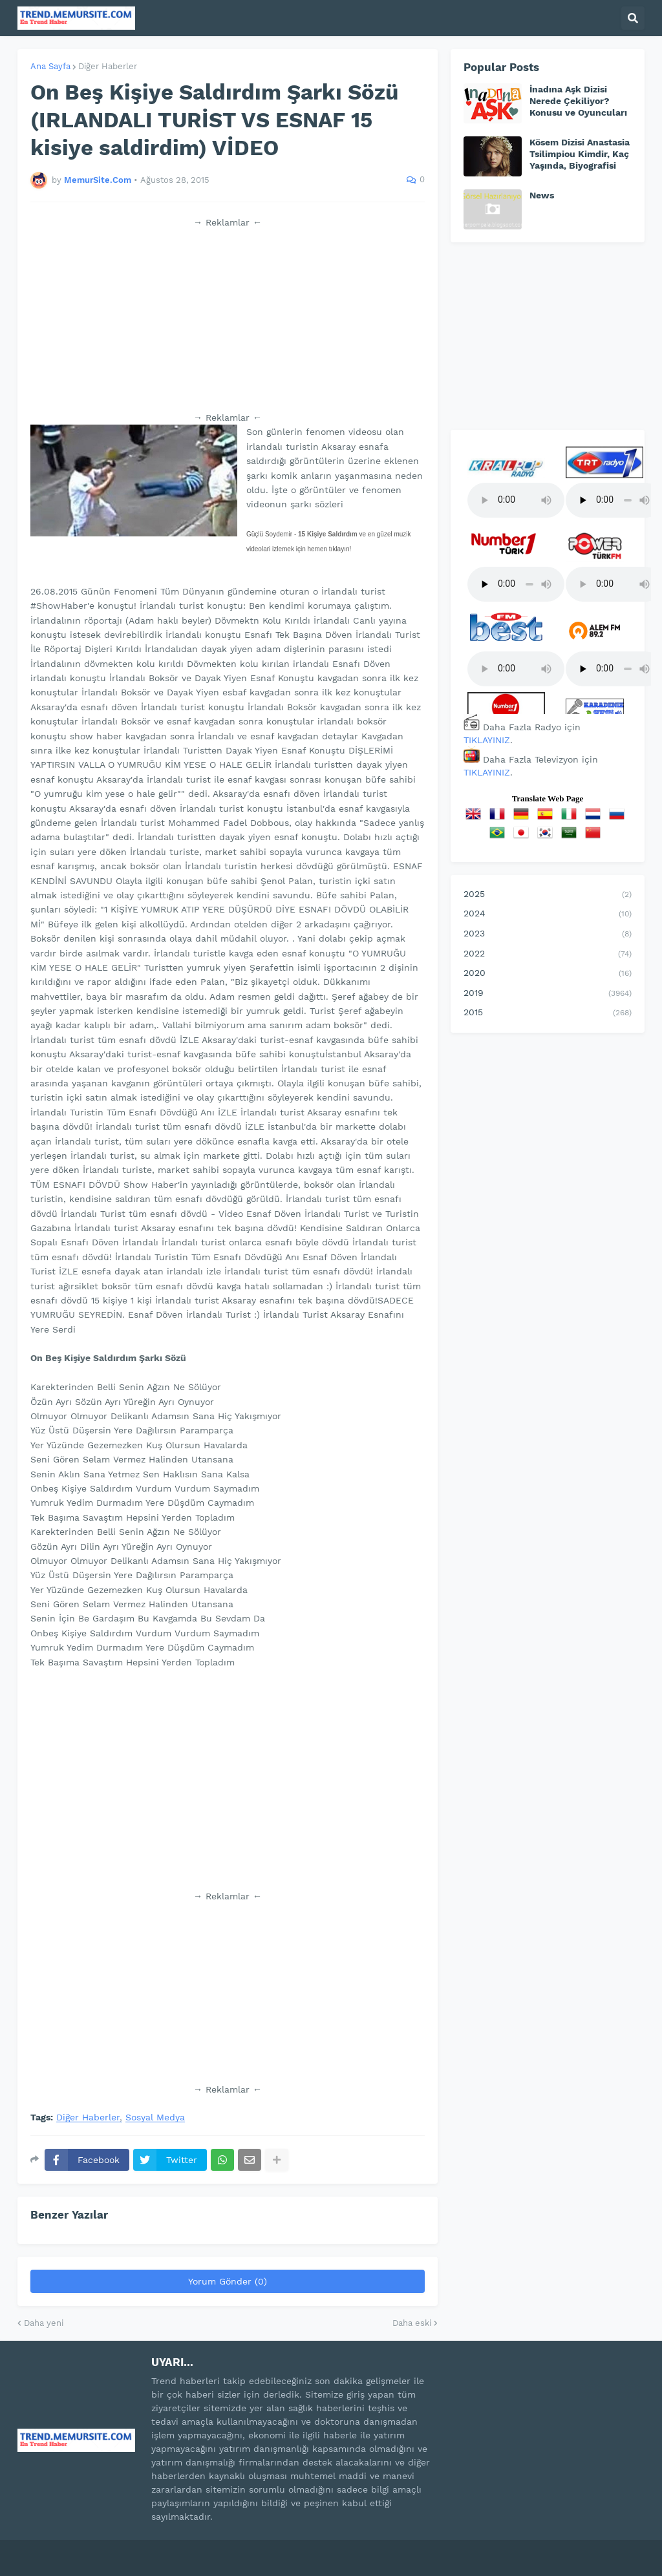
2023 (548, 934)
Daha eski (411, 2323)
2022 (548, 954)
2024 (548, 914)
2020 (548, 973)
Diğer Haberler (107, 66)
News (541, 195)
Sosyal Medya (155, 2117)
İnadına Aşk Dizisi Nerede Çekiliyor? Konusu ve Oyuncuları (578, 101)
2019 (548, 993)
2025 (548, 895)
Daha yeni (43, 2323)
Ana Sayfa (50, 66)
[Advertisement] (227, 319)
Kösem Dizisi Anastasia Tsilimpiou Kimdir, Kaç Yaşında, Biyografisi (579, 154)
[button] (633, 18)
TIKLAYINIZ (487, 740)
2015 (548, 1013)
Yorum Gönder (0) (227, 2281)
